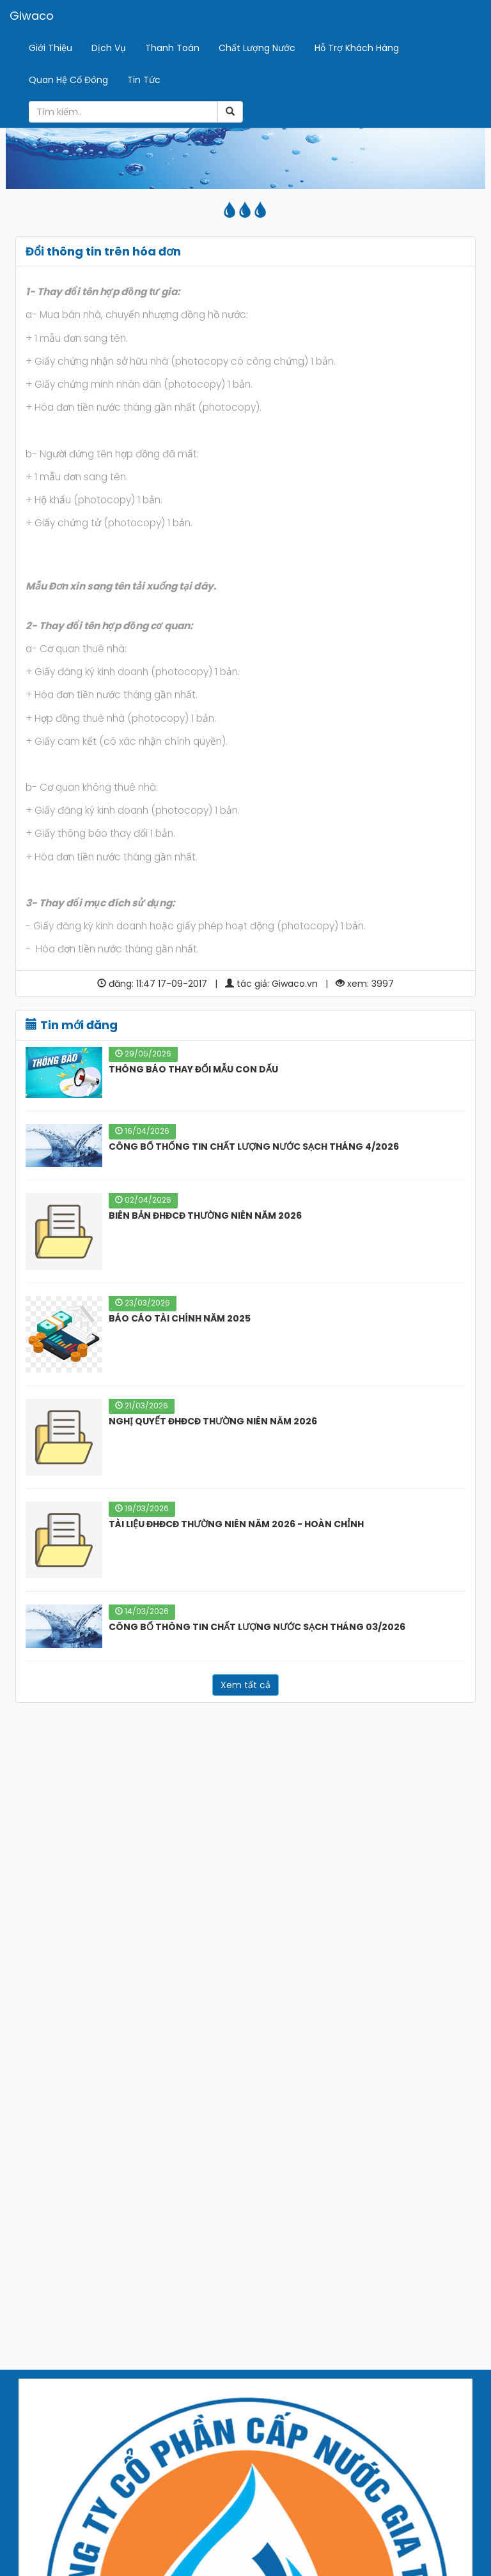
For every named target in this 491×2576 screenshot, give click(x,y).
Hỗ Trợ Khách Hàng (357, 48)
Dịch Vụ (108, 48)
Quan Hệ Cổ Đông (68, 79)
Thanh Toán (172, 48)
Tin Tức (143, 79)
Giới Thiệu (50, 48)
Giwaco (32, 16)
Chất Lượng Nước (257, 48)
